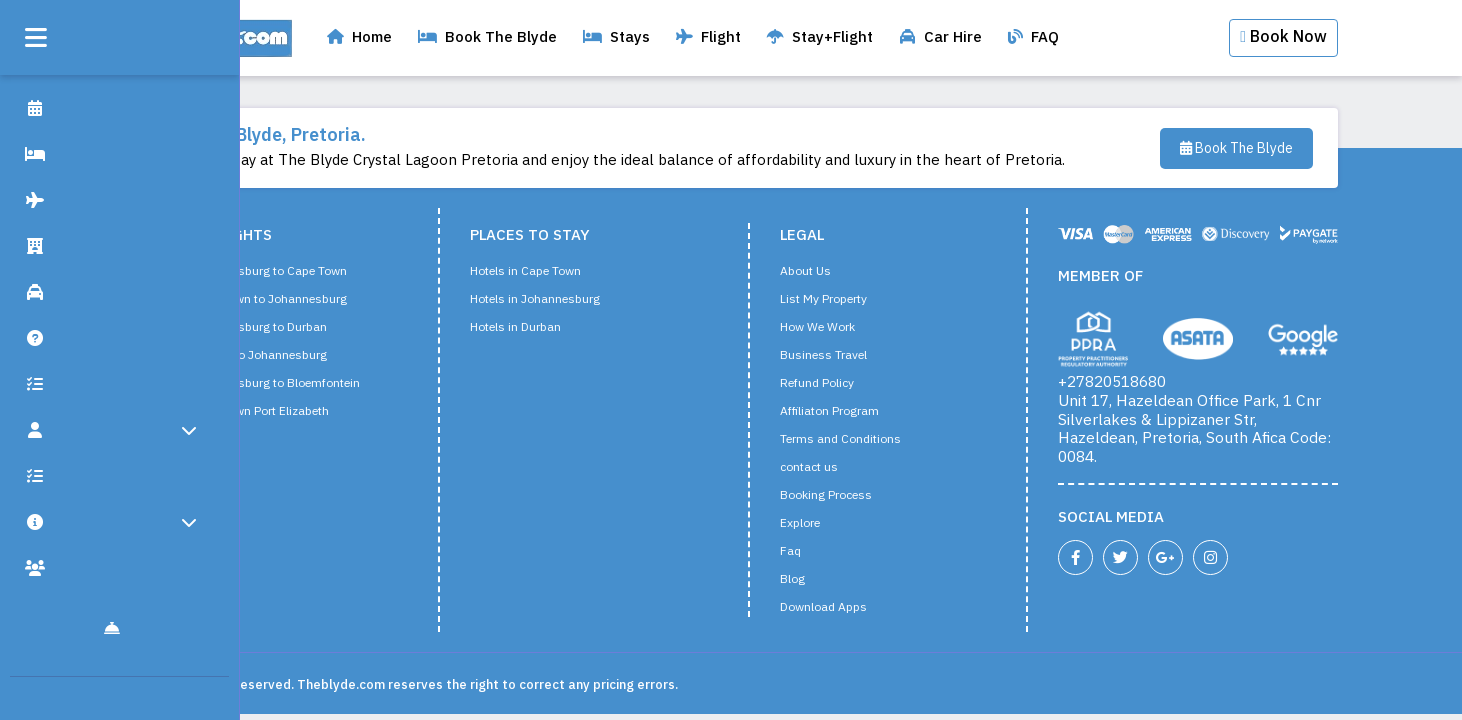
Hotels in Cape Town (561, 272)
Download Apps (859, 608)
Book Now (1319, 37)
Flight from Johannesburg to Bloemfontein (280, 384)
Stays (652, 37)
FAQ (1069, 37)
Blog (828, 580)
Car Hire (976, 37)
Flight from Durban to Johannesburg (263, 356)
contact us (845, 468)
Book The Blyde (523, 37)
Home (395, 37)
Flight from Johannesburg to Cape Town (273, 272)
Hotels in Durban (551, 328)
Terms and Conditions (876, 440)
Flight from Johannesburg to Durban (263, 328)
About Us (841, 272)
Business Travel (859, 356)
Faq (826, 552)
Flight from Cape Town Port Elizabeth (264, 412)
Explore (836, 524)
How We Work (853, 328)
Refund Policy (853, 384)
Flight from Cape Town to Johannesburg (273, 300)
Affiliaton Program (865, 412)
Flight (744, 37)
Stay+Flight (856, 37)
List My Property (859, 300)
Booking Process (862, 496)
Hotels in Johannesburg (571, 300)
